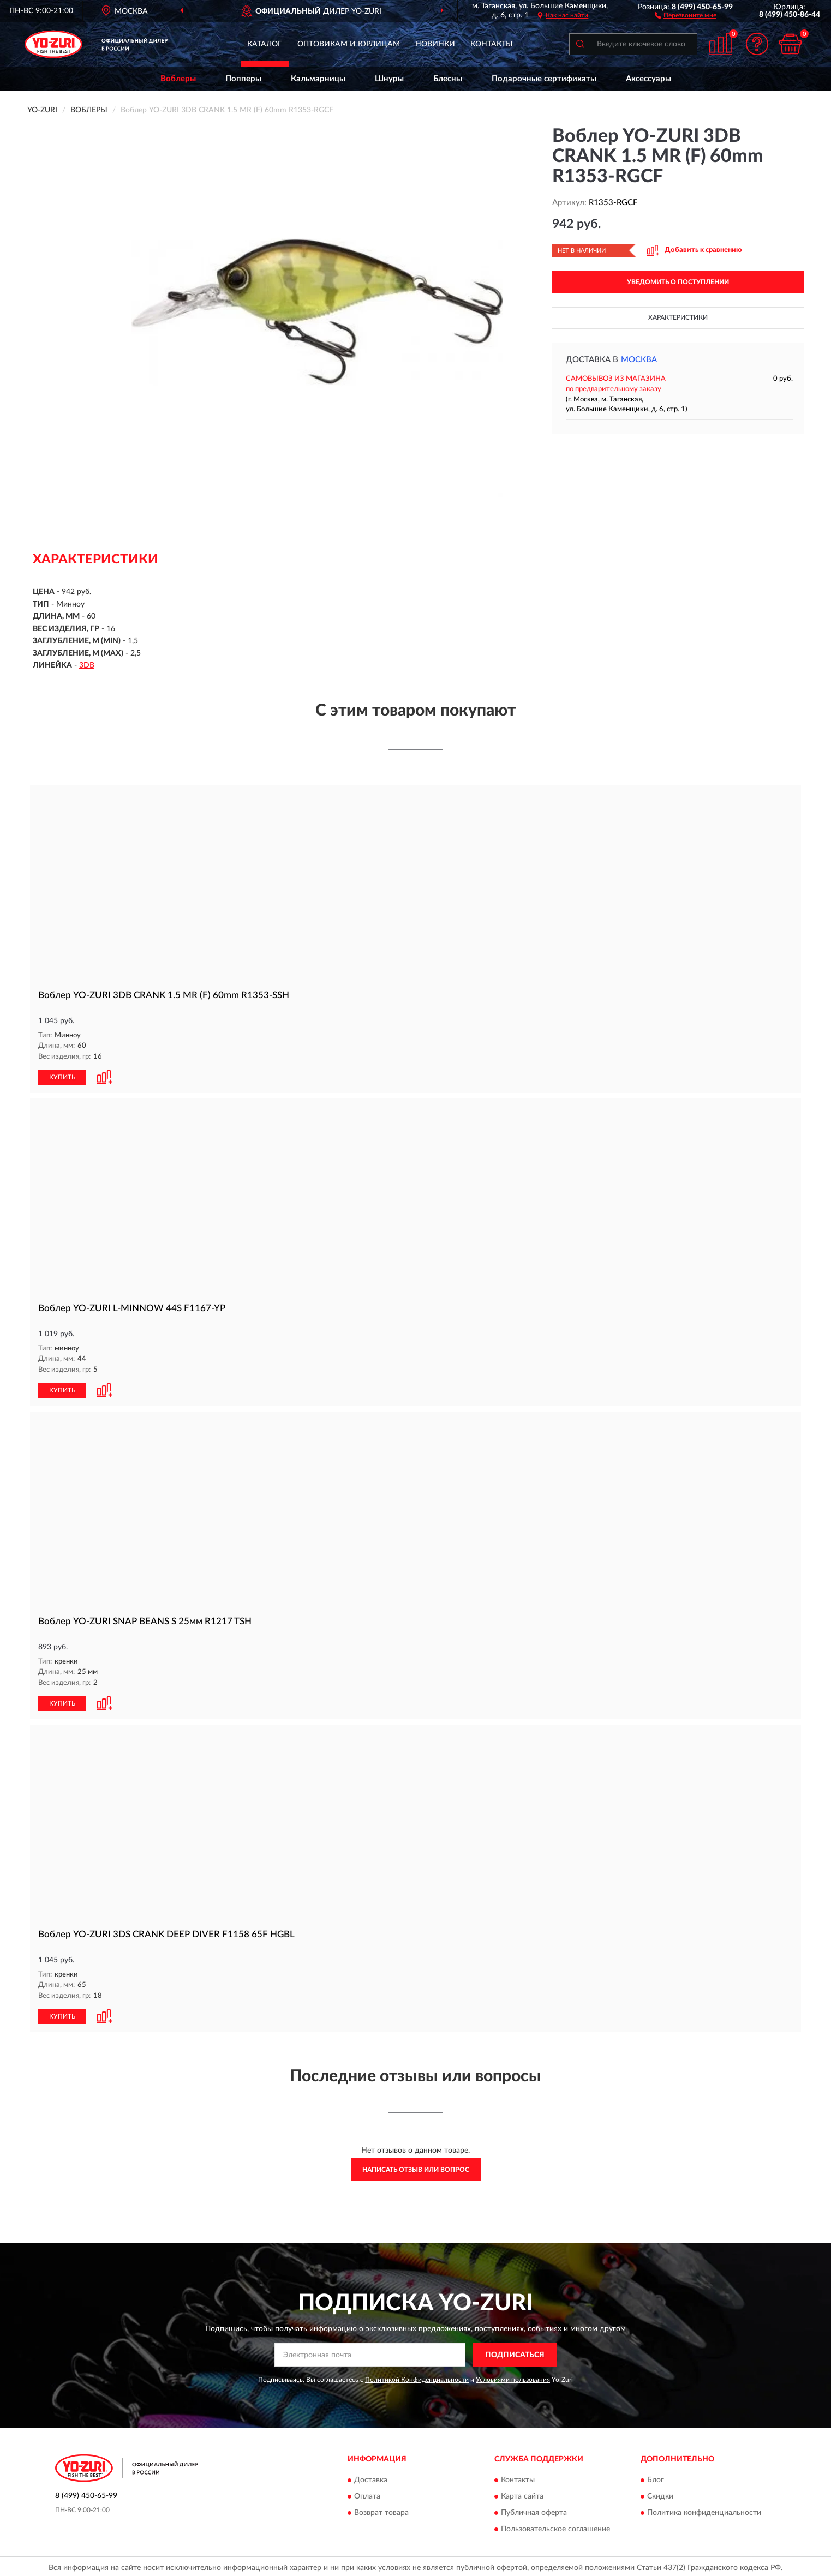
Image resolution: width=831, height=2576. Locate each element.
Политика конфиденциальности (704, 2513)
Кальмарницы (318, 79)
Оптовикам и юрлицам (348, 44)
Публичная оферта (534, 2513)
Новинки (435, 44)
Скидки (660, 2497)
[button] (685, 14)
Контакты (491, 44)
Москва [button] (639, 360)
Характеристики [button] (678, 317)
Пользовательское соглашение (555, 2529)
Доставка (370, 2480)
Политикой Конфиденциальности (417, 2379)
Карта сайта (522, 2497)
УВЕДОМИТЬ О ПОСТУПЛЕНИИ (678, 282)
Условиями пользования (513, 2379)
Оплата (367, 2497)
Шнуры (389, 79)
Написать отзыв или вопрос (415, 2169)
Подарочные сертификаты (544, 79)
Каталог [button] (264, 44)
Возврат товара (381, 2513)
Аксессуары (648, 79)
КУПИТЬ (62, 1077)
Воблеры (178, 79)
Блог (655, 2480)
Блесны (447, 79)
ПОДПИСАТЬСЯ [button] (515, 2355)
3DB (86, 665)
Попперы (243, 79)
